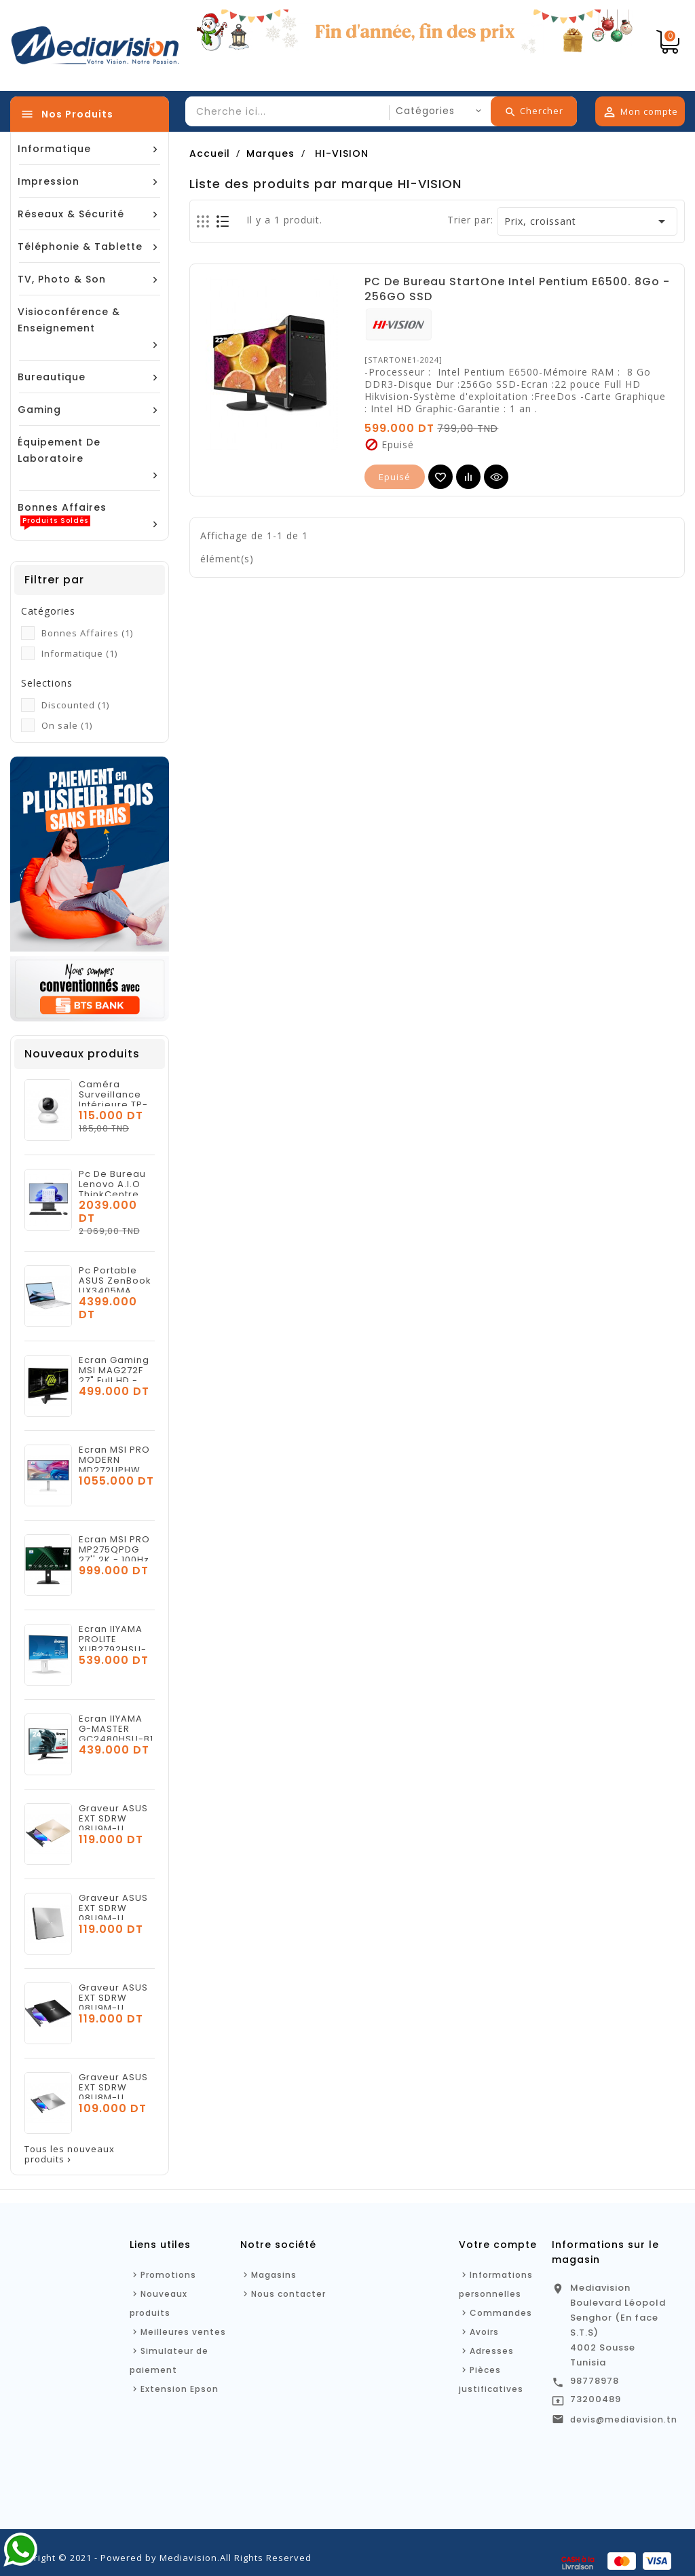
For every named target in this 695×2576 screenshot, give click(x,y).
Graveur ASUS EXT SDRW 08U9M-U (113, 1818)
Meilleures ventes (183, 2332)
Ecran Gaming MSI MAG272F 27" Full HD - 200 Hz (114, 1375)
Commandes (501, 2313)
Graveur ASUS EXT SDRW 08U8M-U (113, 2087)
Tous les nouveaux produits (69, 2154)
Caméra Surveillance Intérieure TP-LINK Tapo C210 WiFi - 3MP (116, 1104)
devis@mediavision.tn (623, 2419)
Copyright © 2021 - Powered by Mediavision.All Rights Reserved (161, 2558)
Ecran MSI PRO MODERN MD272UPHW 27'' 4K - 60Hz (114, 1465)
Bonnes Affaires (87, 633)
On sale (66, 725)
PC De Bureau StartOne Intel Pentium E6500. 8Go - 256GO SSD (517, 289)
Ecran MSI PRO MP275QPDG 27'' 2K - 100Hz (114, 1549)
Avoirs (484, 2332)
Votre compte (498, 2244)
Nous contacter (288, 2294)
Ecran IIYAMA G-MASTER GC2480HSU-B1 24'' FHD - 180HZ (116, 1738)
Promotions (168, 2275)
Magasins (274, 2275)
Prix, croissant (587, 221)
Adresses (492, 2351)
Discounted (75, 705)
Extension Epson (179, 2389)
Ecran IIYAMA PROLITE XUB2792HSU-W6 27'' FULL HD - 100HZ (116, 1649)
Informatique (79, 653)
